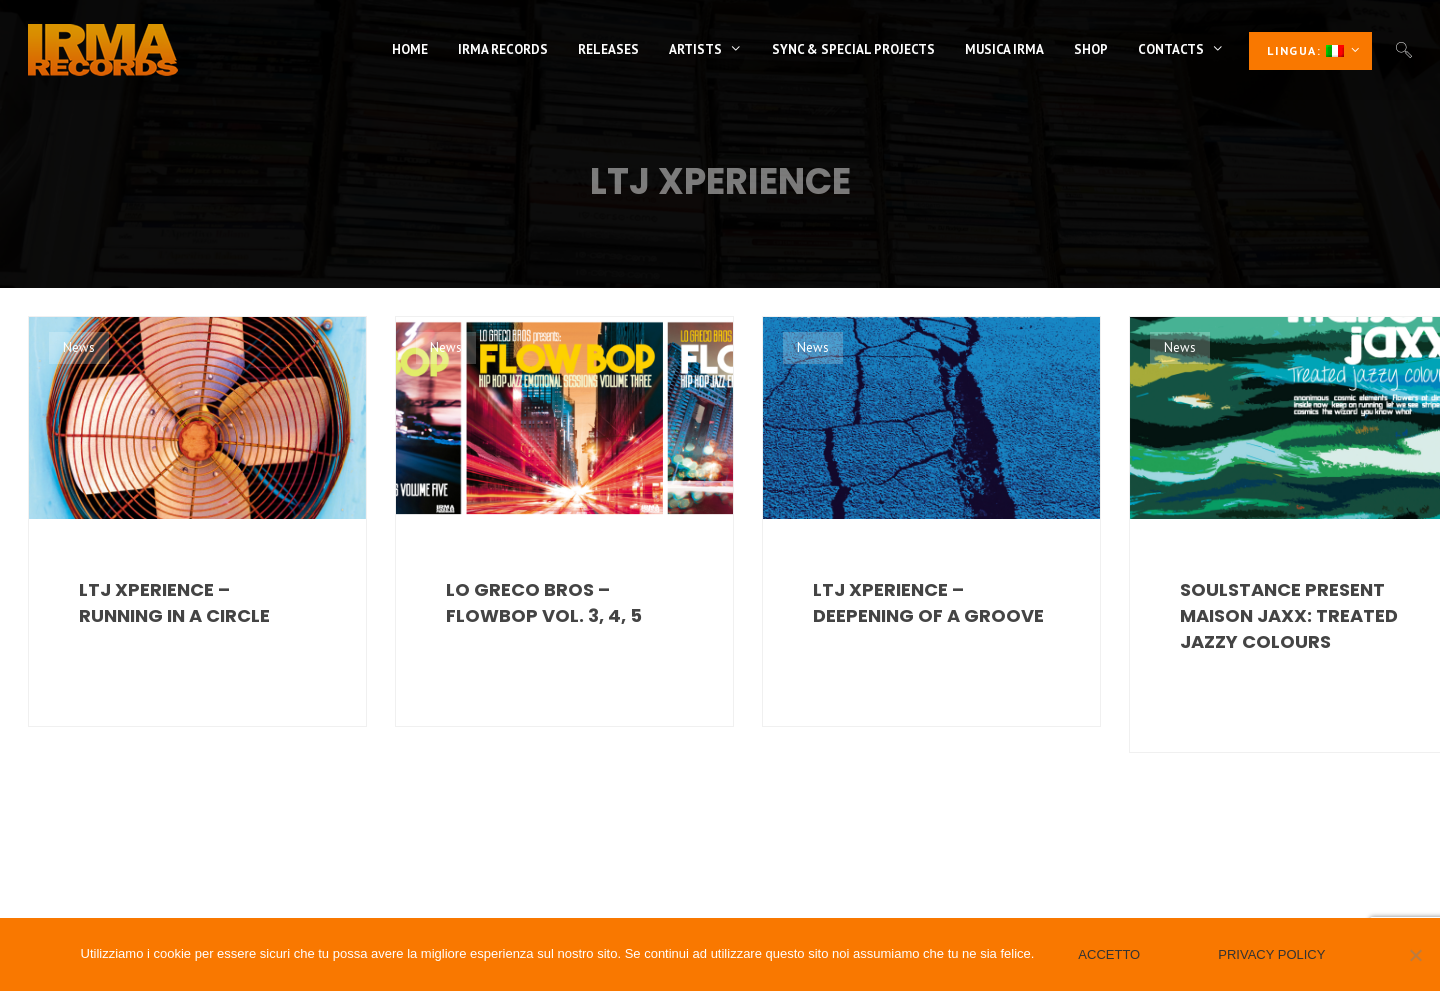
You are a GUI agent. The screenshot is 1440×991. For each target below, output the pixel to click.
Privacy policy (1271, 954)
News (79, 347)
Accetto (1109, 954)
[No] (1415, 955)
